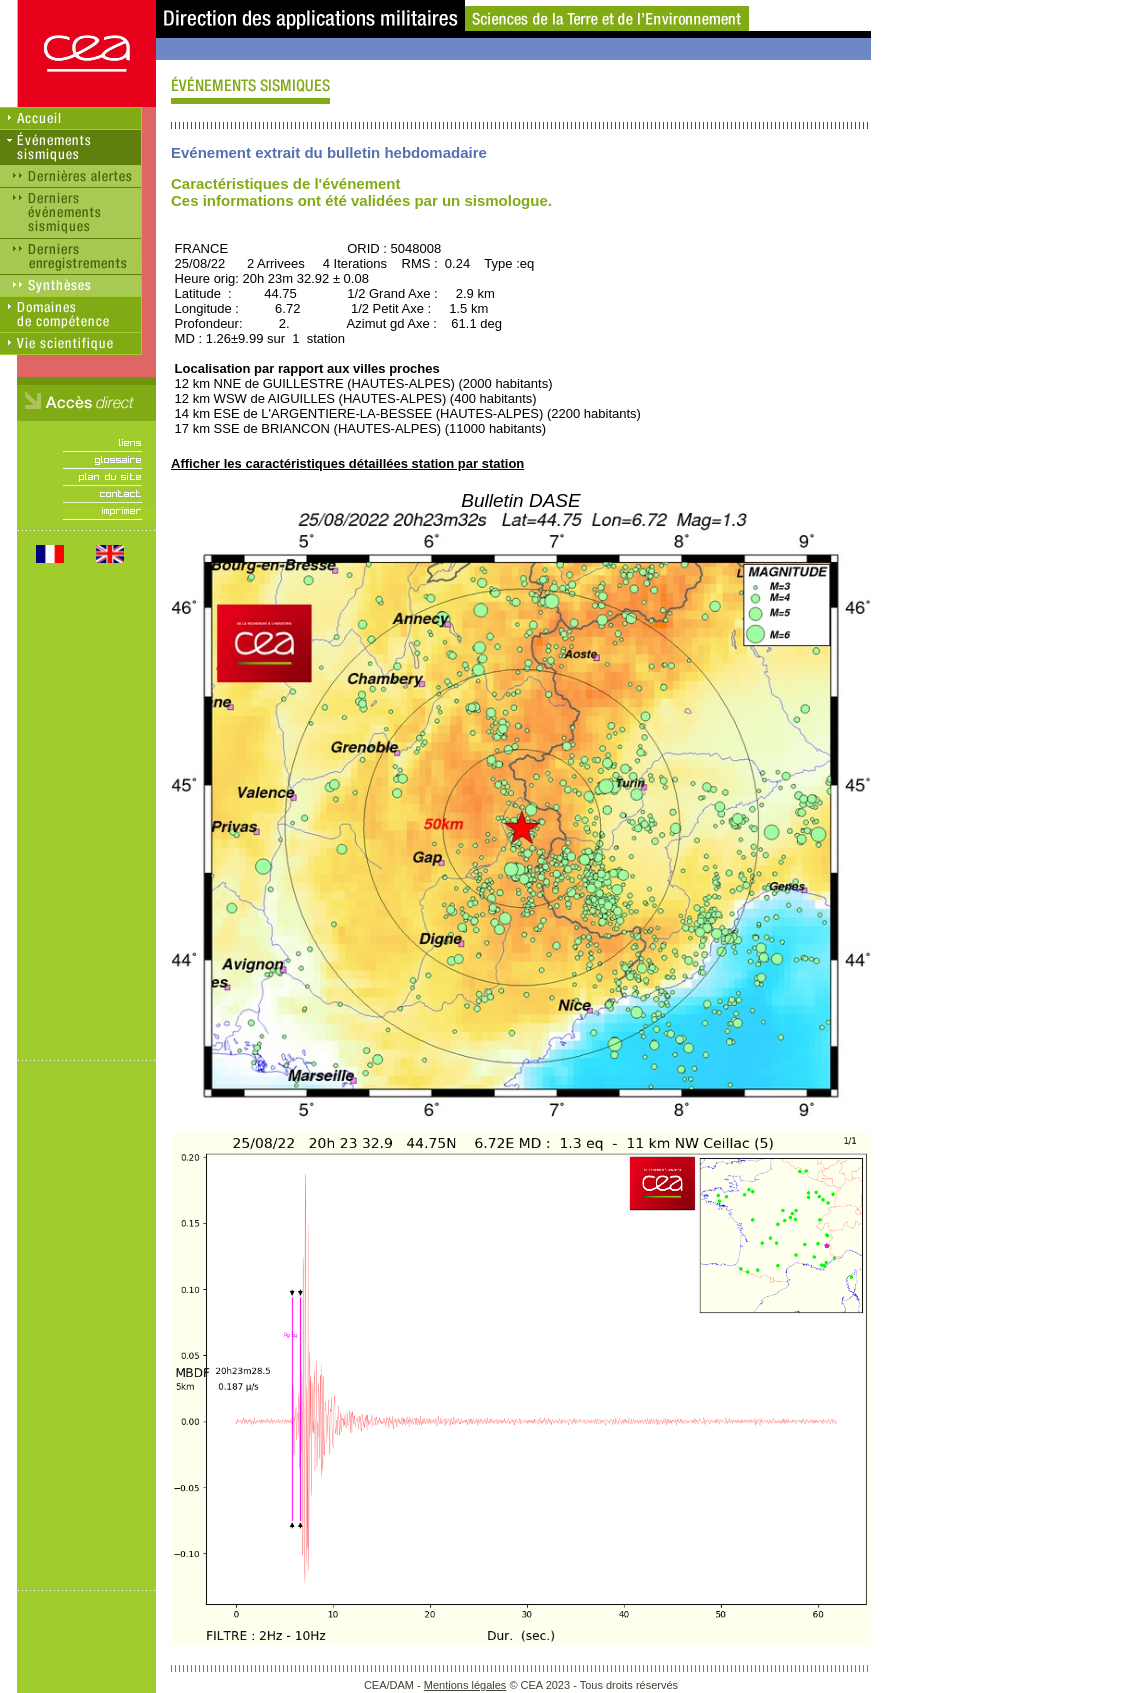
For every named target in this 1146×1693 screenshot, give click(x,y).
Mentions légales (465, 1685)
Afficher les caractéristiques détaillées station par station (347, 463)
